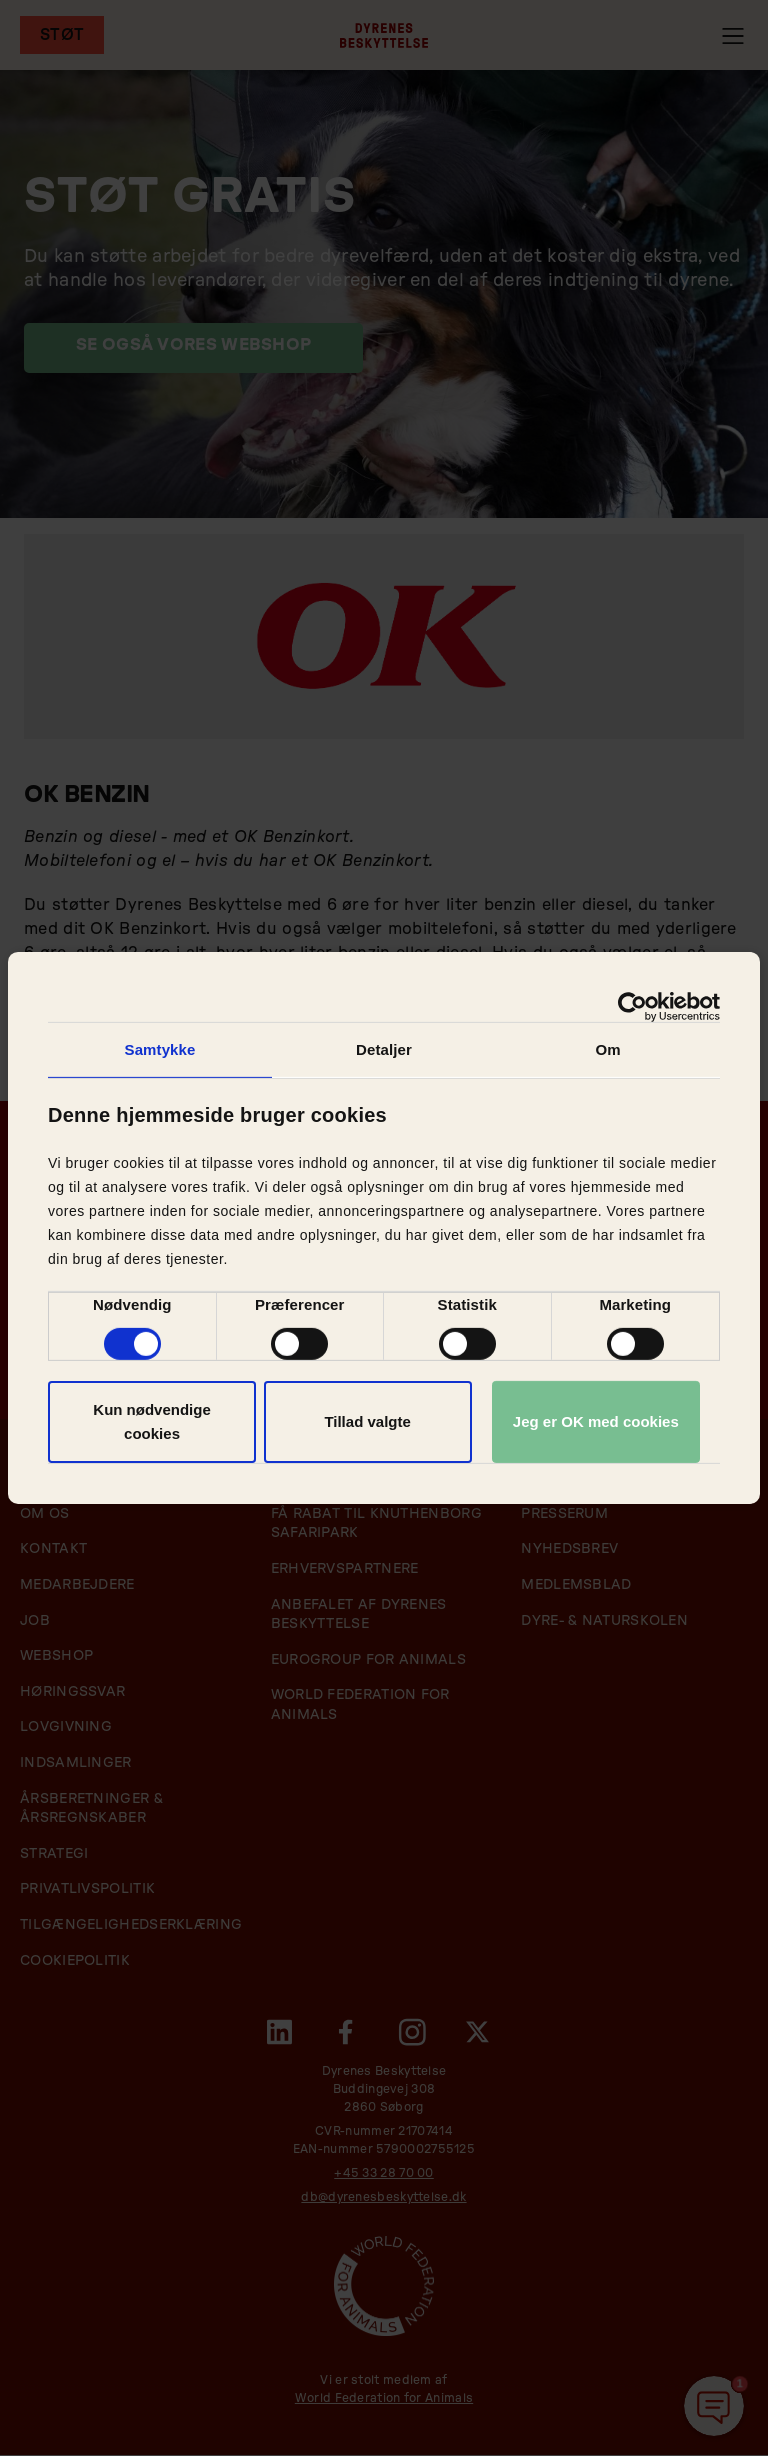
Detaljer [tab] (384, 1049)
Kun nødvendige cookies (152, 1421)
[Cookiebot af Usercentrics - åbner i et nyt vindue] (632, 1007)
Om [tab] (607, 1049)
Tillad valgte (367, 1421)
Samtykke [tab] (160, 1049)
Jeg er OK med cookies (596, 1421)
